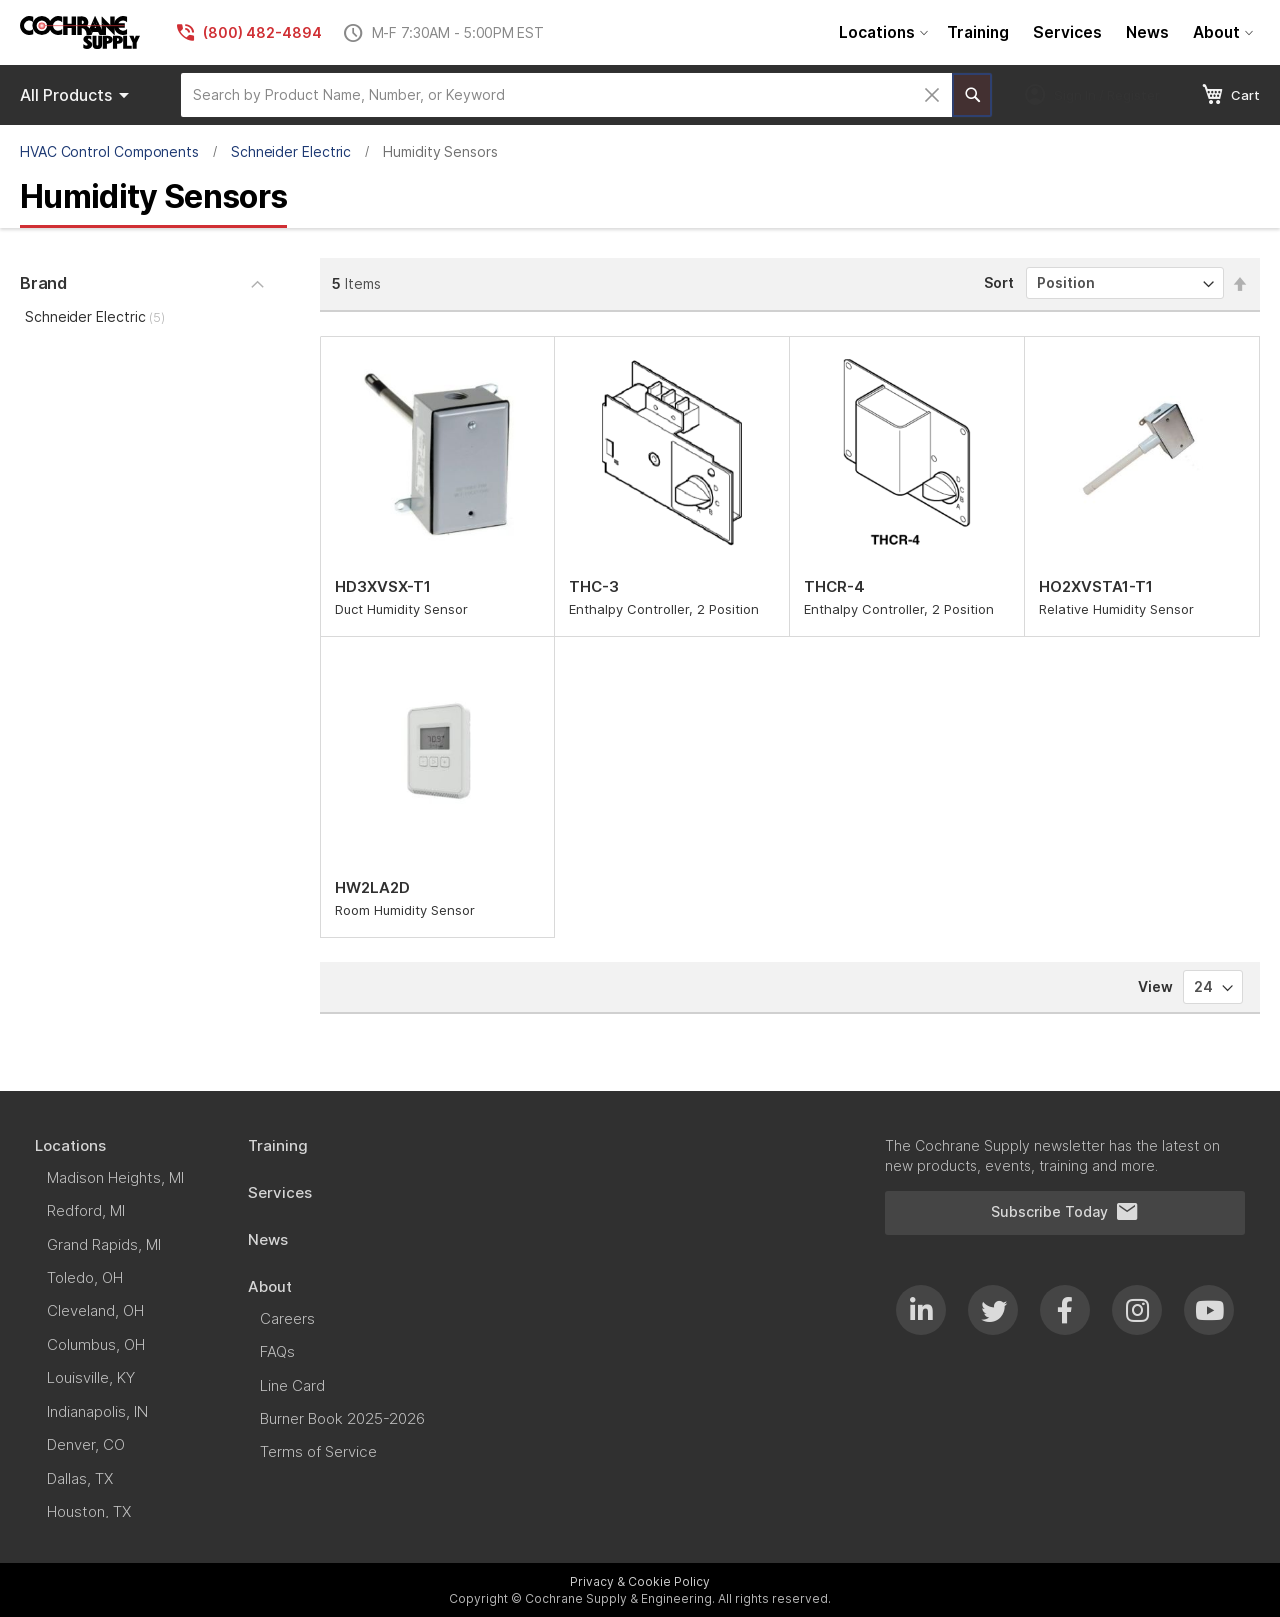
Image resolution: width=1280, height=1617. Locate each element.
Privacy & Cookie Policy (640, 1581)
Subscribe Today (1065, 1212)
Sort (999, 282)
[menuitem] (881, 32)
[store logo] (80, 32)
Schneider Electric (291, 151)
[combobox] (566, 95)
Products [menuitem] (78, 95)
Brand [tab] (43, 283)
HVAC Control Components (109, 151)
